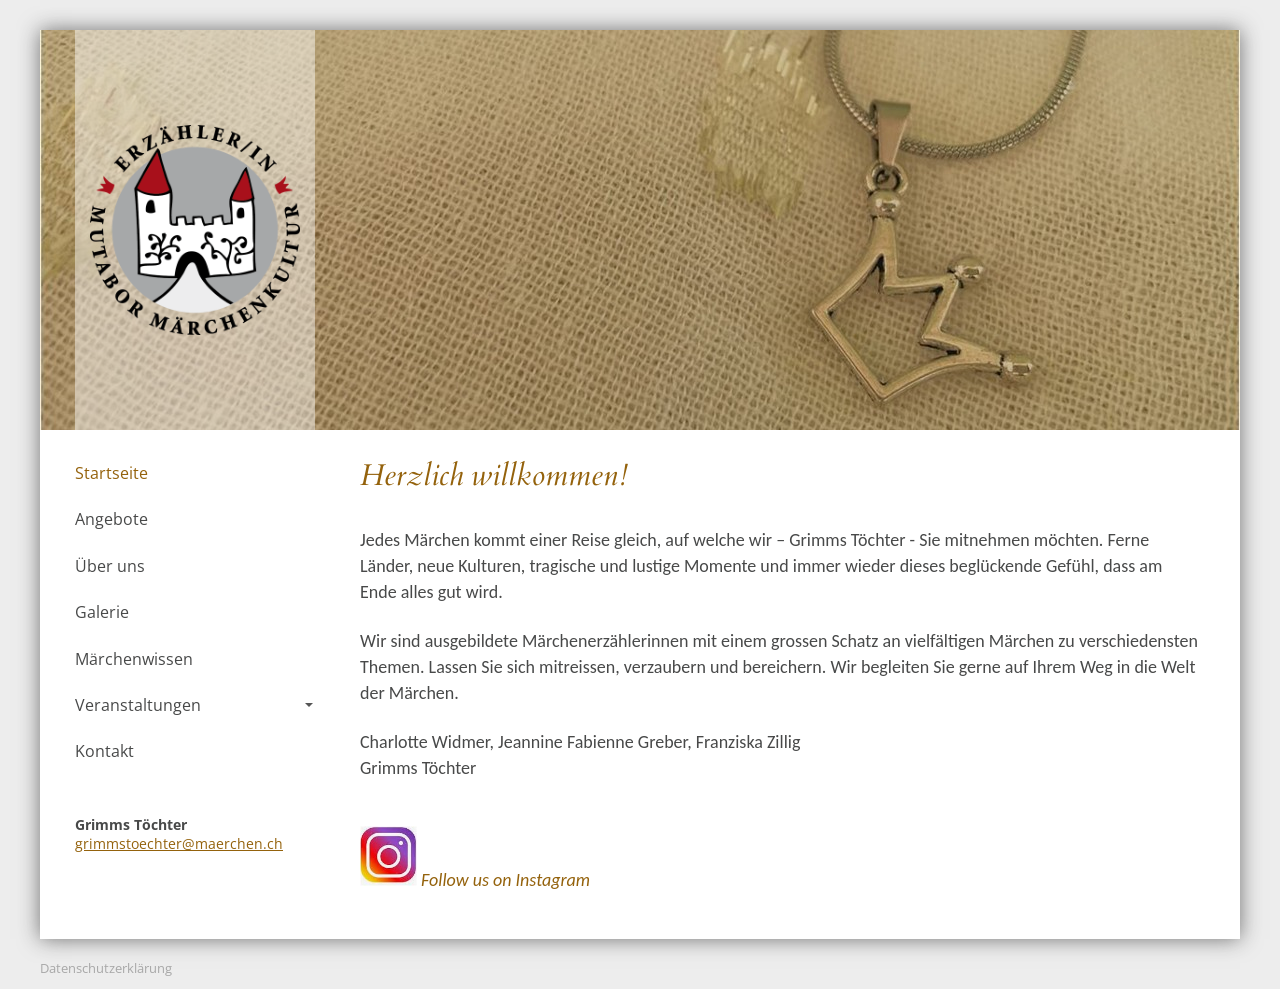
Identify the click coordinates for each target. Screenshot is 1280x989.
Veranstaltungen (194, 705)
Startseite (111, 473)
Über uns (110, 566)
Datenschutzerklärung (106, 968)
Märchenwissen (134, 659)
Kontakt (104, 751)
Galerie (102, 612)
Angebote (111, 519)
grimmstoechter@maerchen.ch (179, 843)
